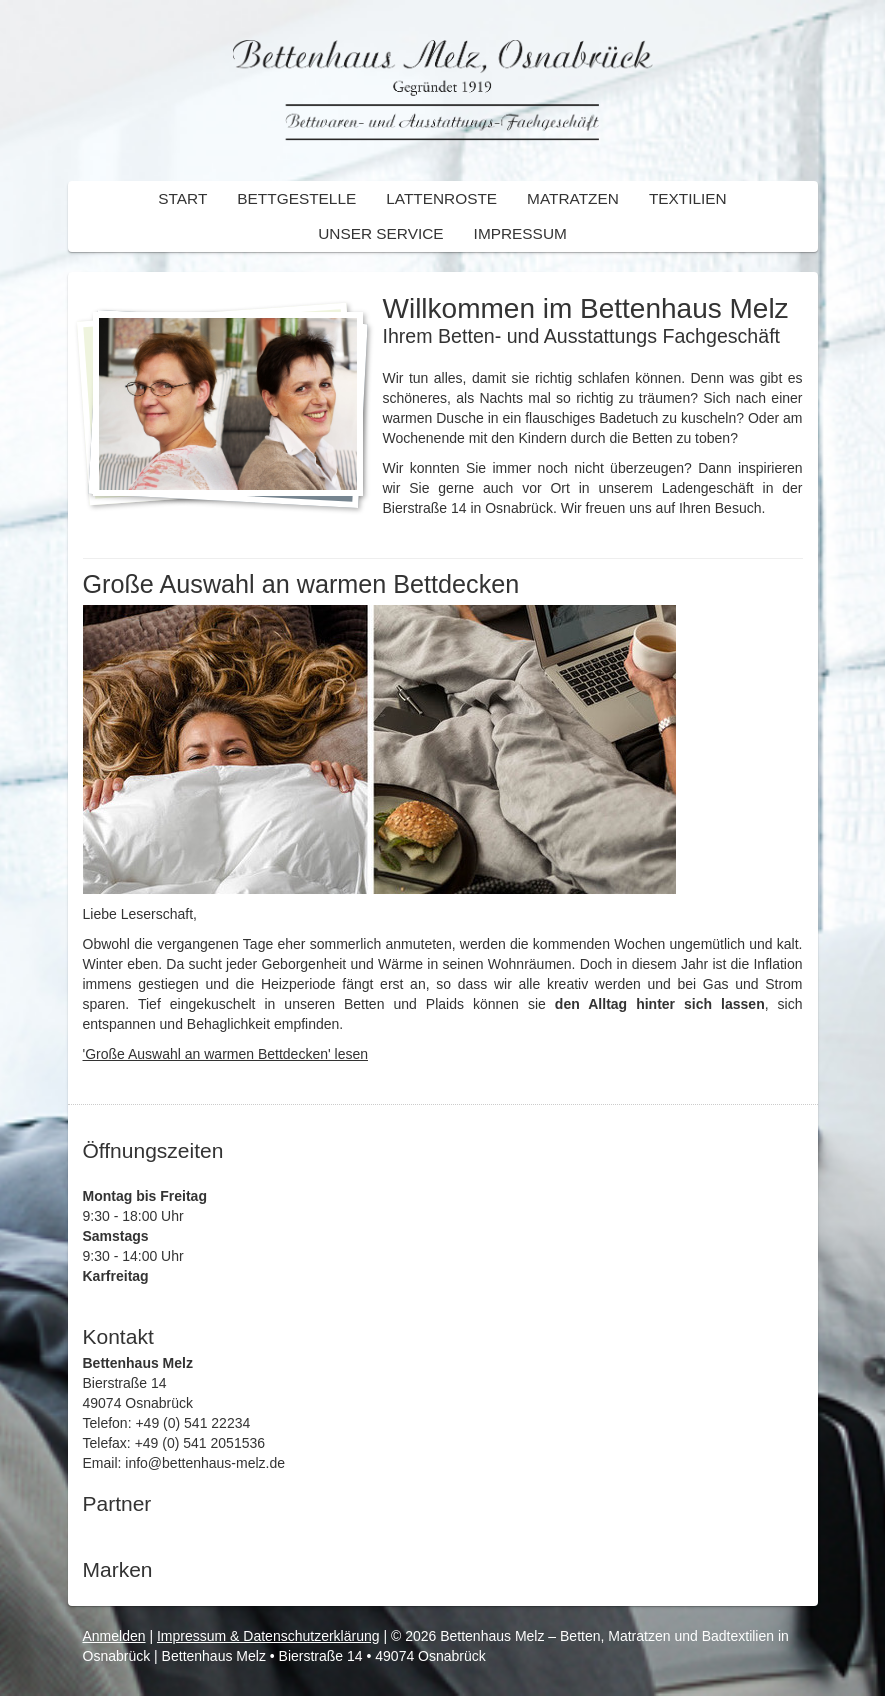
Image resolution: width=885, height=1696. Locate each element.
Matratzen (573, 198)
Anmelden (114, 1636)
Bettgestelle (296, 198)
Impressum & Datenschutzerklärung (268, 1636)
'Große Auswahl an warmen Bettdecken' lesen (226, 1054)
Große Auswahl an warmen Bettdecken (301, 584)
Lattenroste (441, 198)
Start (182, 198)
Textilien (688, 198)
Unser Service (380, 233)
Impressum (520, 233)
